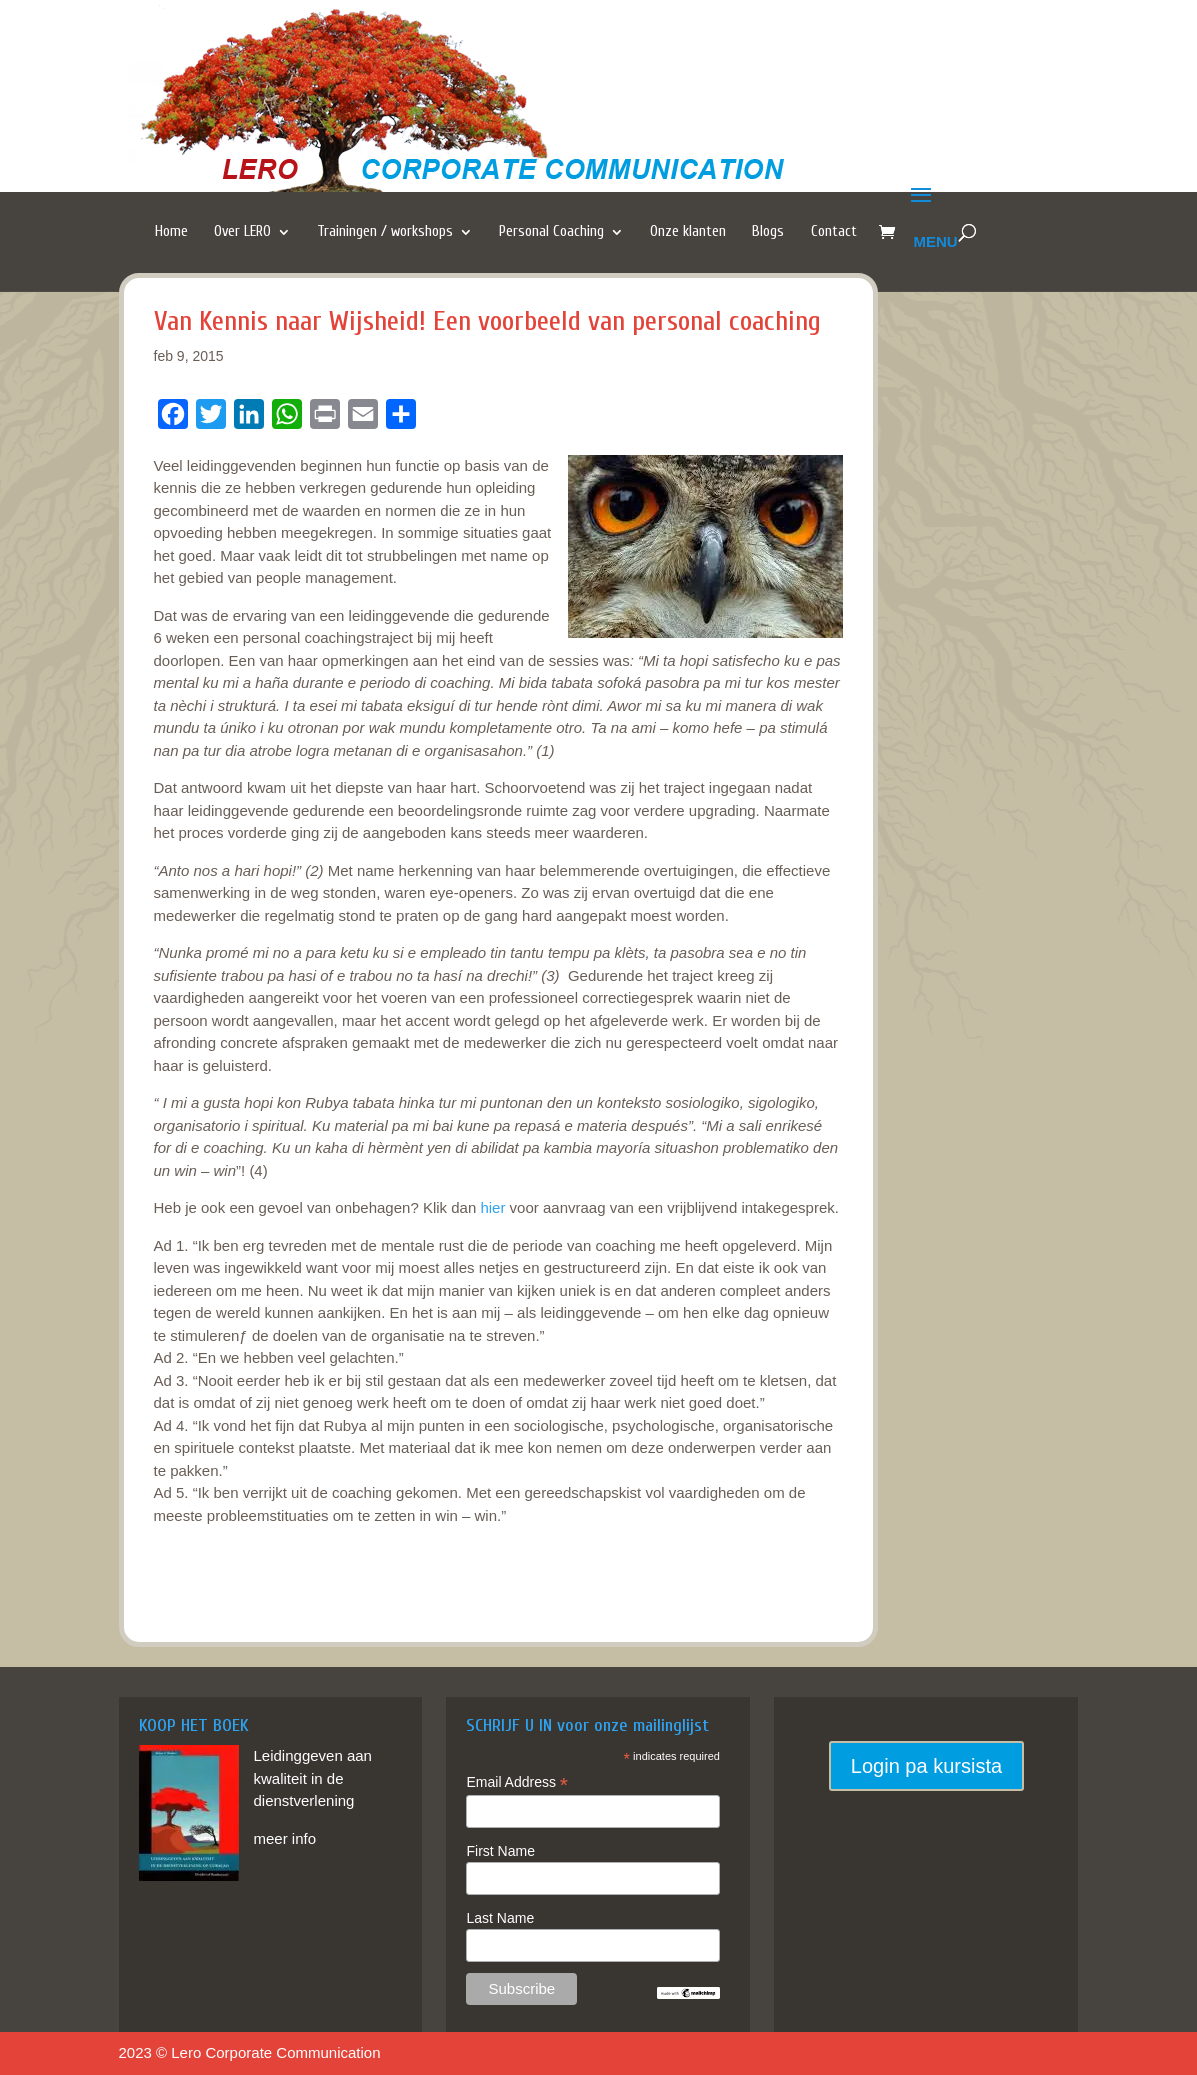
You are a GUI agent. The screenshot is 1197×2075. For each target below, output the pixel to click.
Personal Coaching (551, 232)
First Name (500, 1851)
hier (492, 1207)
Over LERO (242, 232)
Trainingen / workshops (385, 232)
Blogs (768, 232)
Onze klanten (688, 232)
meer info (285, 1838)
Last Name (500, 1918)
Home (171, 232)
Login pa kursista (926, 1766)
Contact (834, 232)
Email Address (517, 1782)
